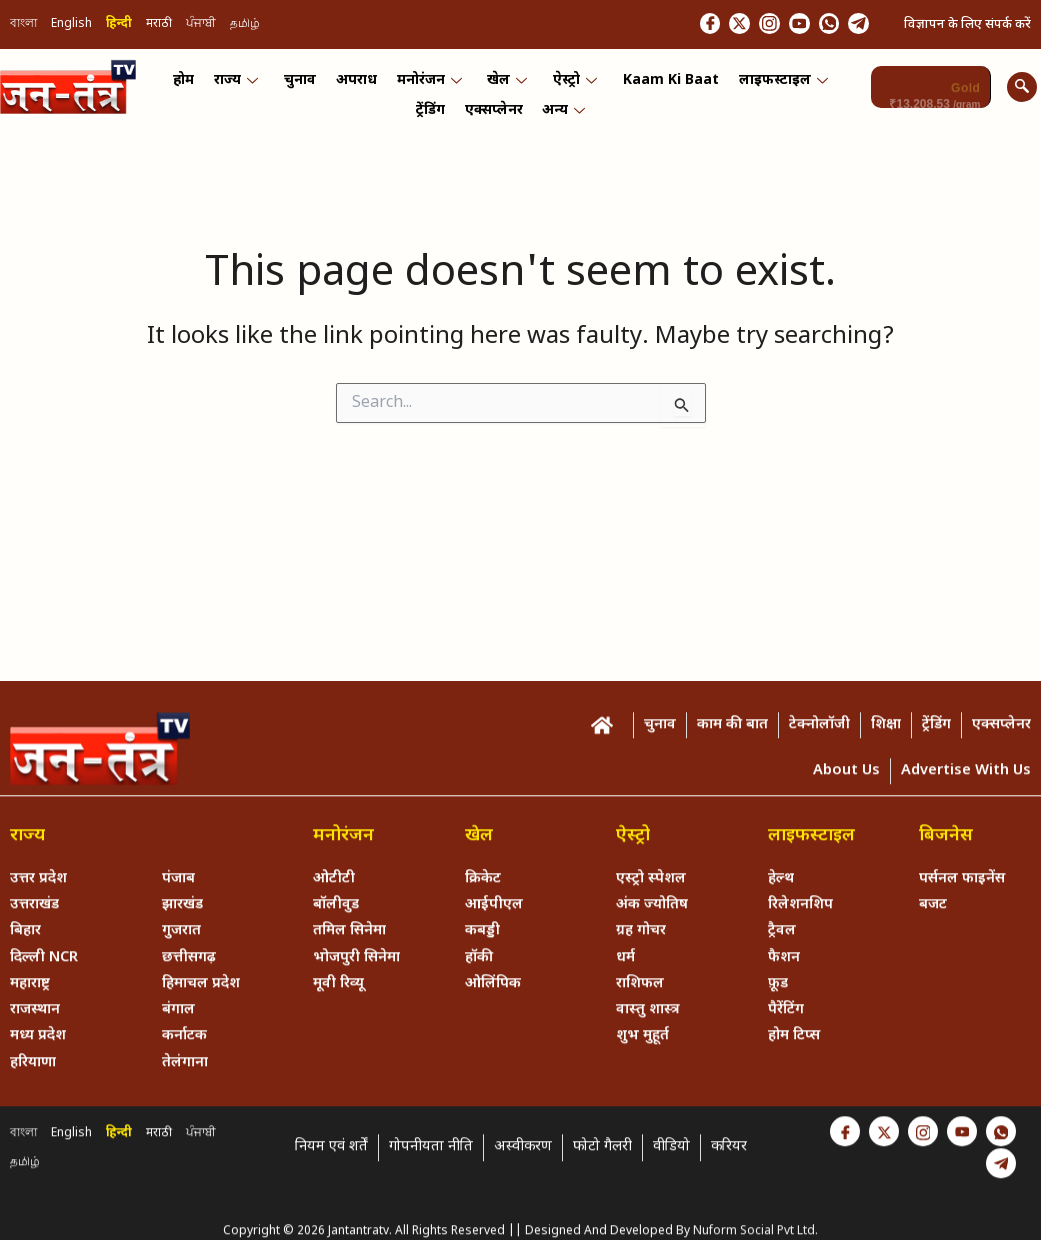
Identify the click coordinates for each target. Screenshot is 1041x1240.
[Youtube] (776, 25)
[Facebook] (659, 25)
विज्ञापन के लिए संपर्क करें (967, 25)
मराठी (159, 26)
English (71, 26)
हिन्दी (119, 26)
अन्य (562, 133)
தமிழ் (245, 26)
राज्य (242, 90)
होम (191, 90)
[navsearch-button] (1022, 90)
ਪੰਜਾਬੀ (201, 26)
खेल (506, 90)
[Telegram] (854, 25)
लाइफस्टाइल (776, 90)
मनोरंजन (429, 90)
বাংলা (23, 26)
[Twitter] (698, 25)
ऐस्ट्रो (572, 90)
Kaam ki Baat (666, 90)
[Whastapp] (815, 25)
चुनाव (304, 90)
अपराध (358, 90)
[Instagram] (737, 25)
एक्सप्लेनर (494, 133)
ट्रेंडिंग (432, 133)
